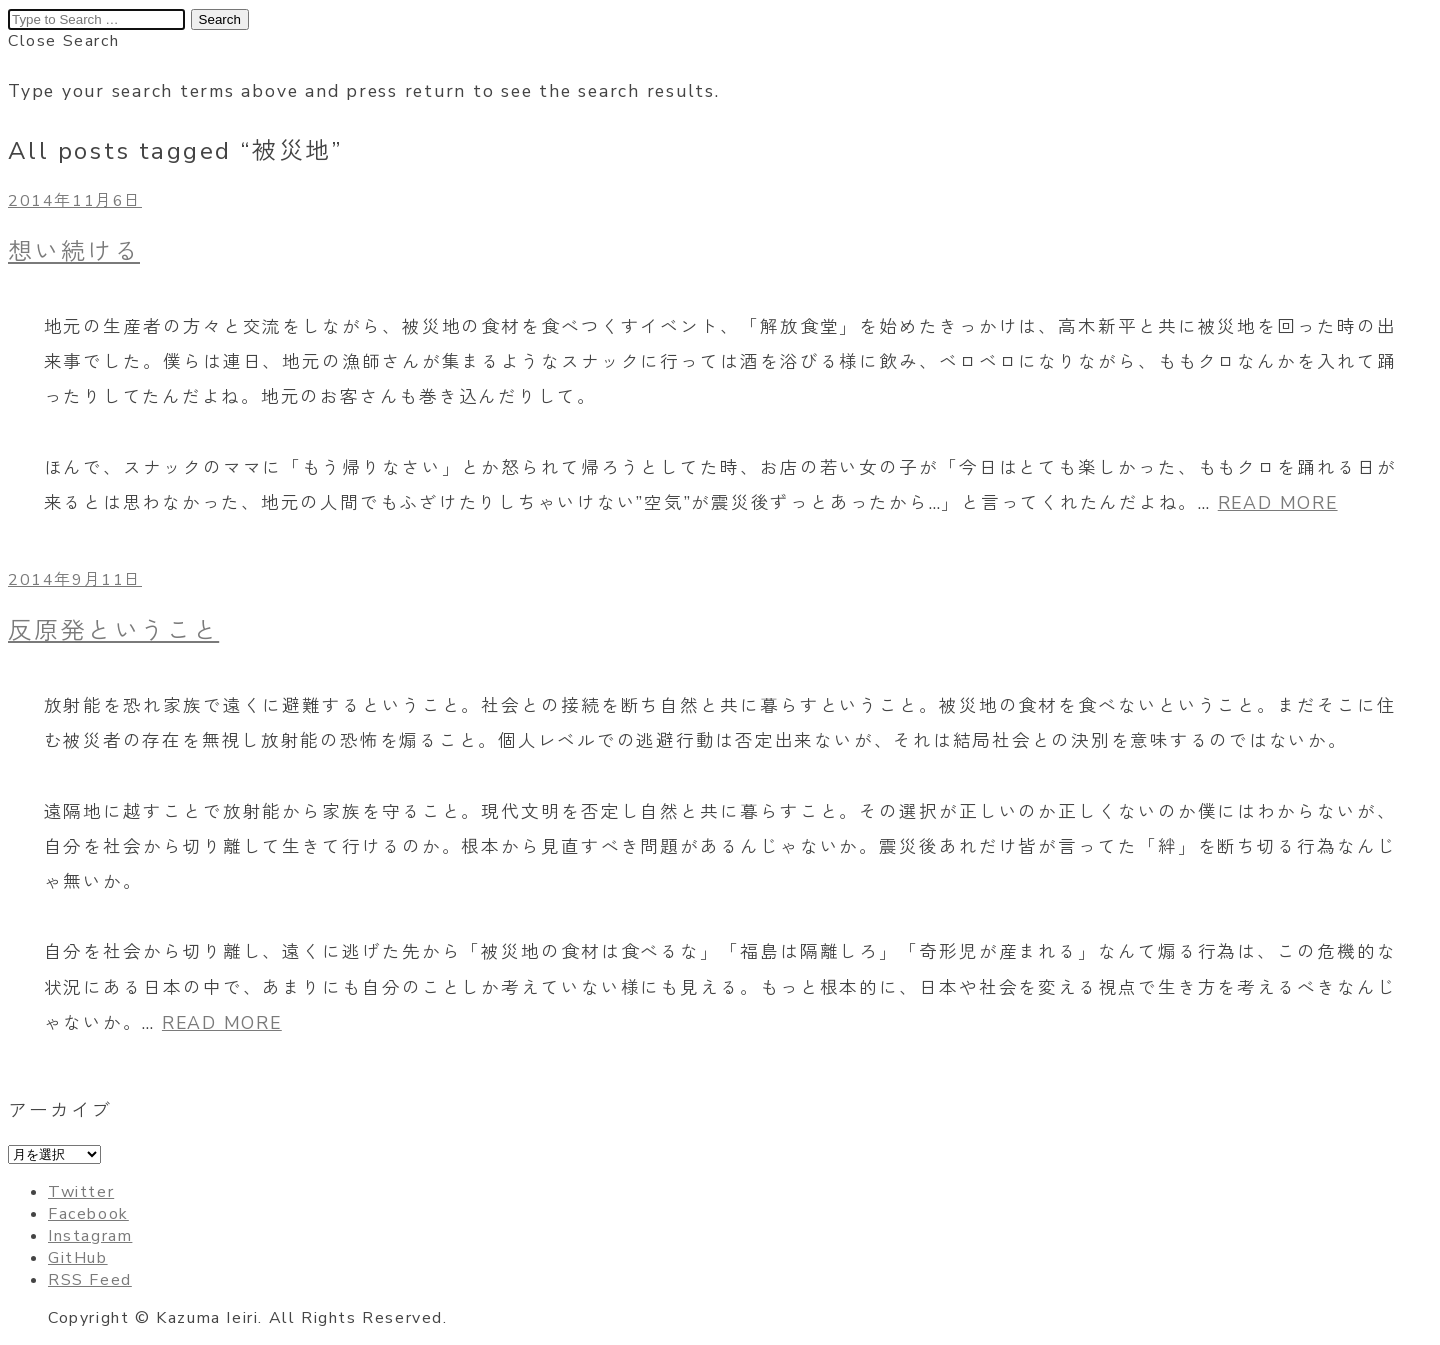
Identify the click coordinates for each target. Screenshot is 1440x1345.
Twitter (81, 1192)
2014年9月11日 (75, 580)
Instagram (90, 1236)
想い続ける (74, 252)
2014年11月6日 (75, 201)
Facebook (88, 1214)
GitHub (78, 1258)
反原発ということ (113, 631)
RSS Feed (90, 1280)
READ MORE (1278, 503)
